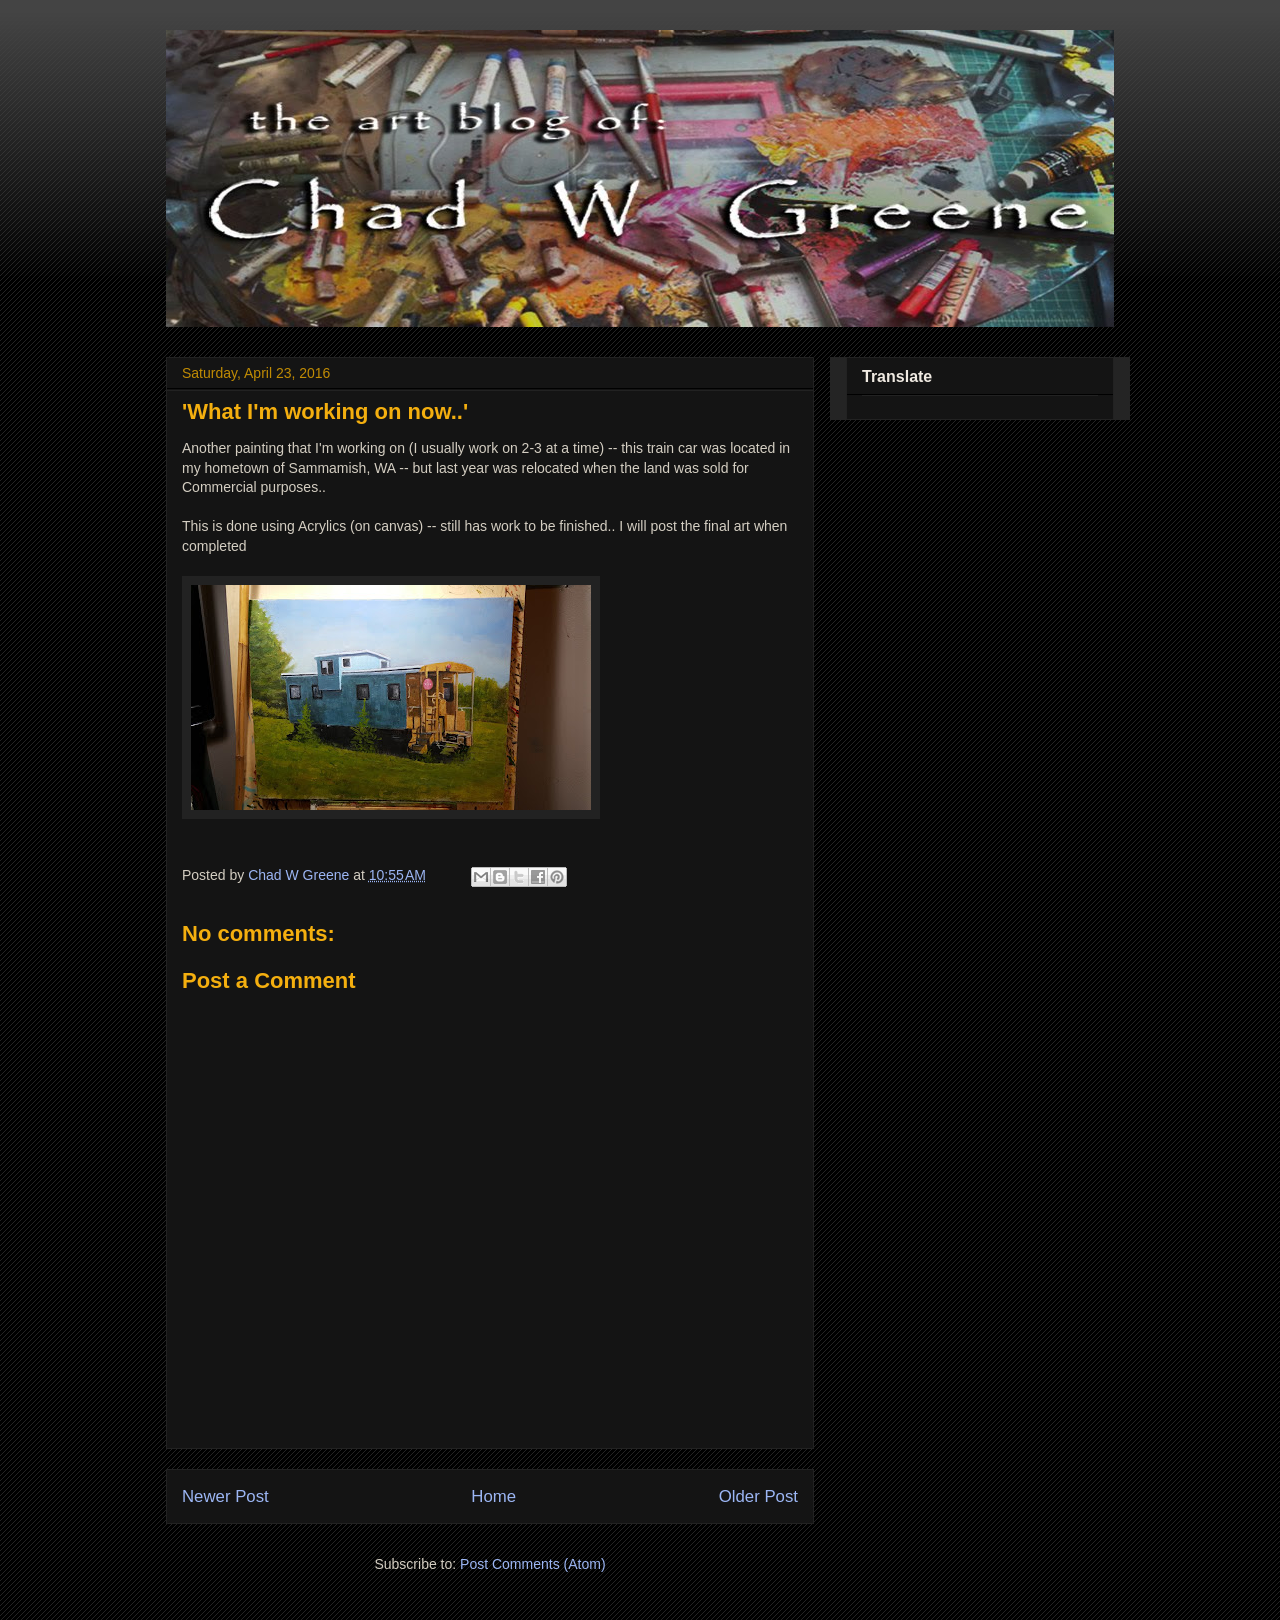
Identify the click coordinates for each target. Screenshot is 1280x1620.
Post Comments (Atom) (532, 1564)
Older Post (758, 1496)
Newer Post (225, 1496)
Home (493, 1496)
